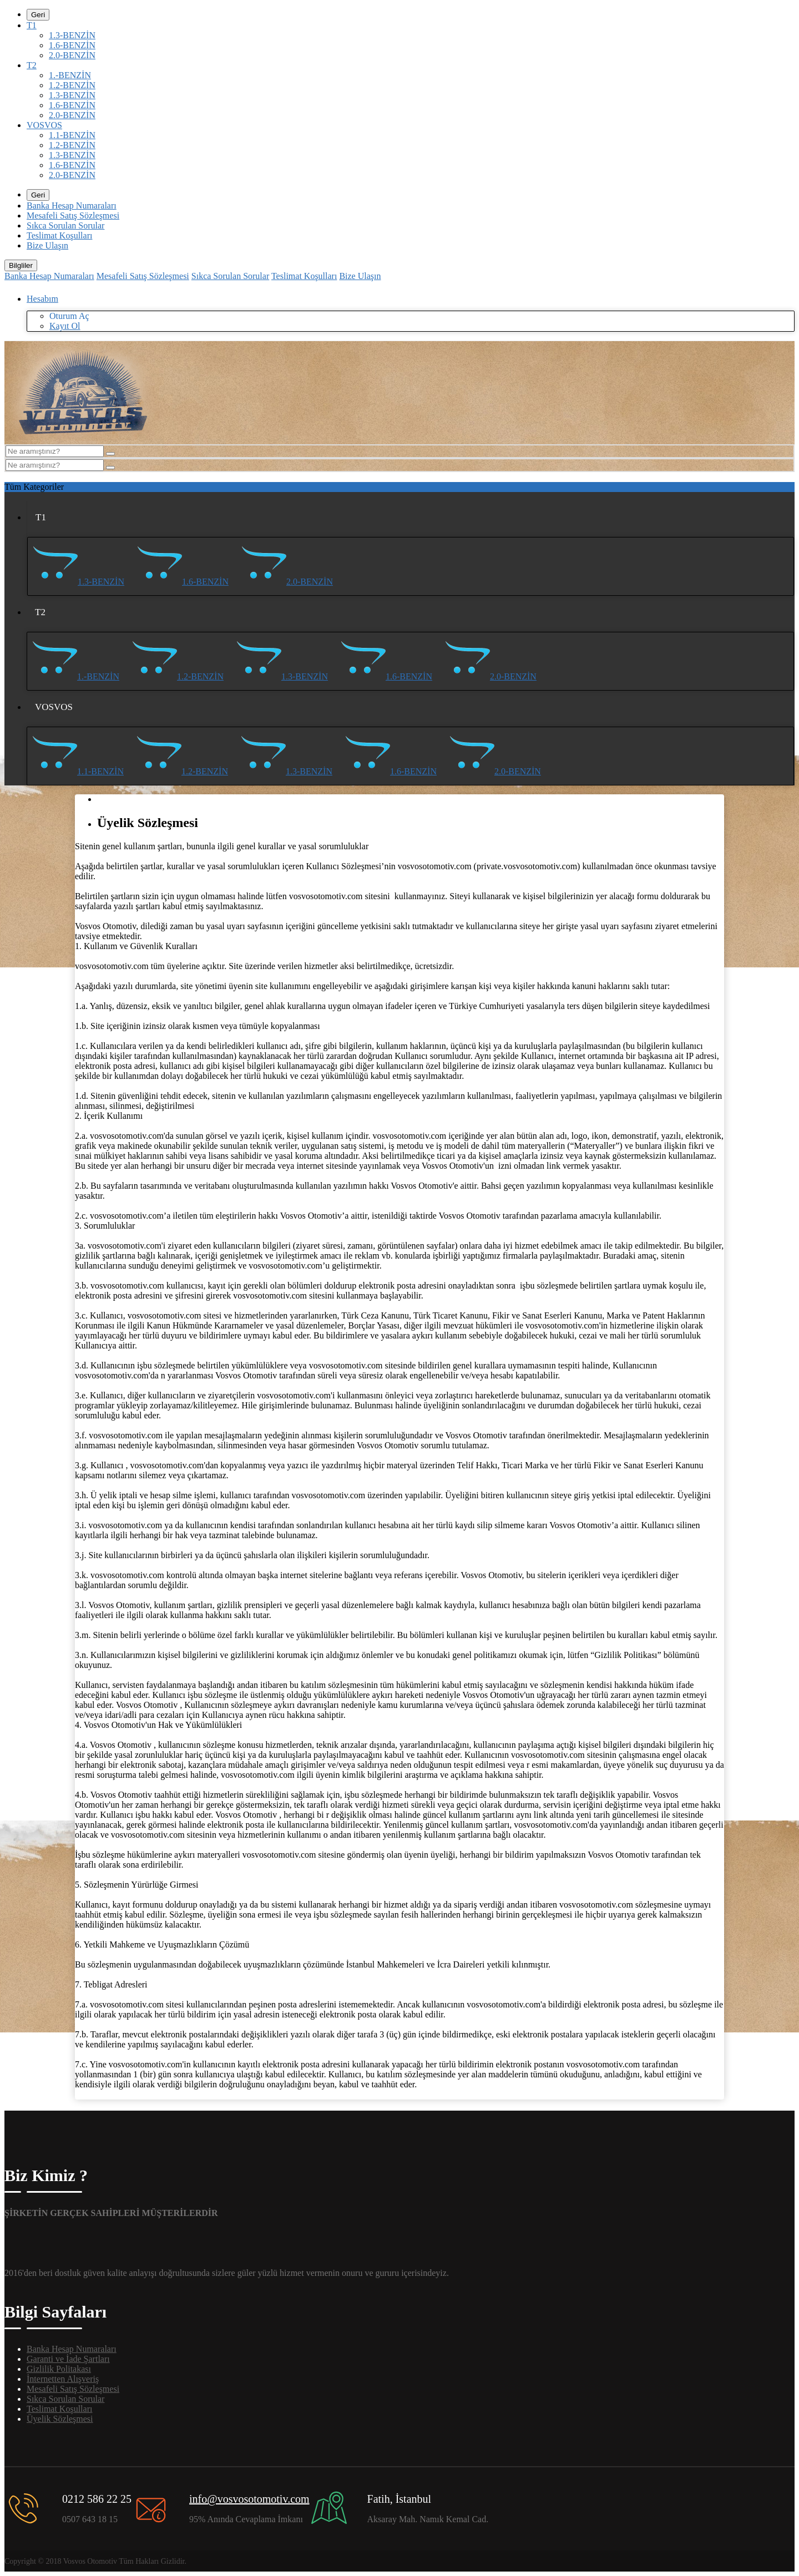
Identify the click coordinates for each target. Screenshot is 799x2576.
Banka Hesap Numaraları (72, 205)
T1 (32, 25)
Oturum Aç (69, 316)
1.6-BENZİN (72, 45)
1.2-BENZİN (72, 85)
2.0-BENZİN (72, 55)
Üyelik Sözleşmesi (60, 2418)
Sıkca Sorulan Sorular (65, 225)
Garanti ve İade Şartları (68, 2359)
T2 (32, 65)
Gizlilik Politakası (59, 2369)
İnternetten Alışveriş (63, 2379)
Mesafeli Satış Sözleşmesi (73, 215)
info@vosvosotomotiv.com (249, 2499)
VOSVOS (44, 125)
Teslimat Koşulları (59, 235)
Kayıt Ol (64, 326)
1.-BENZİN (70, 75)
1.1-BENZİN (72, 135)
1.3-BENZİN (72, 35)
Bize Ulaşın (47, 245)
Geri (38, 15)
